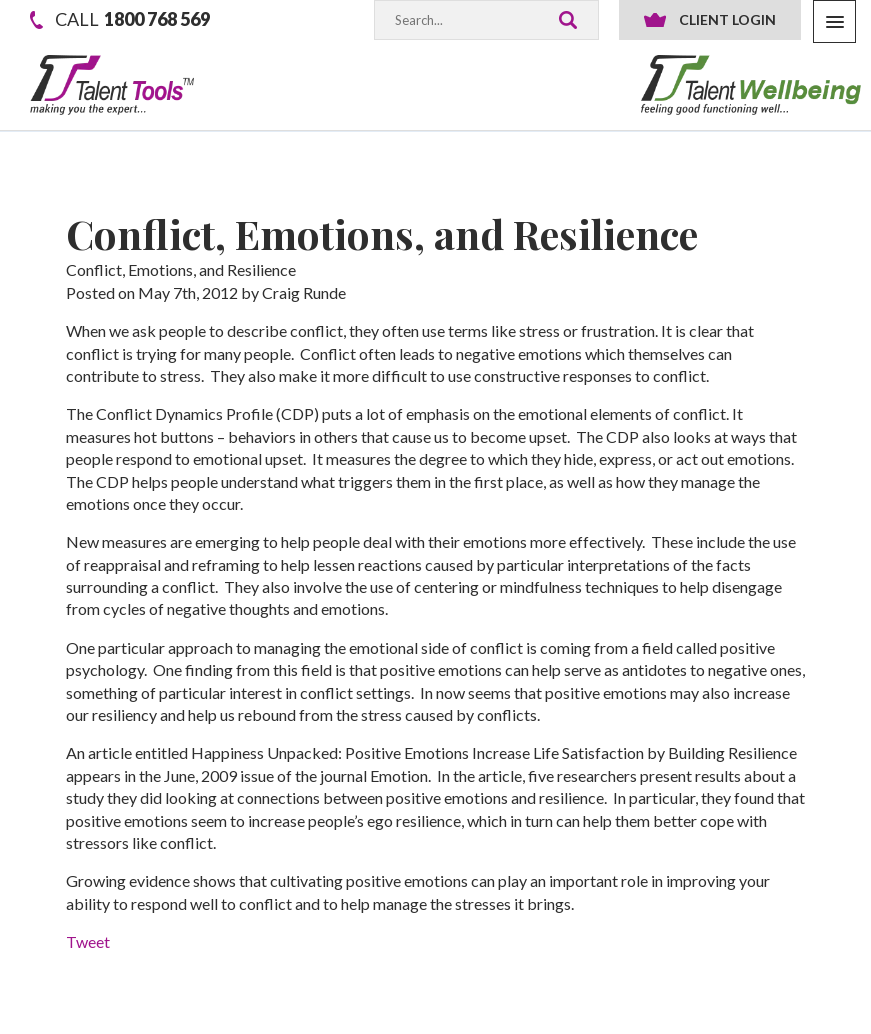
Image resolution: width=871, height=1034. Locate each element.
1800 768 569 (132, 19)
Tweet (88, 941)
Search (568, 20)
